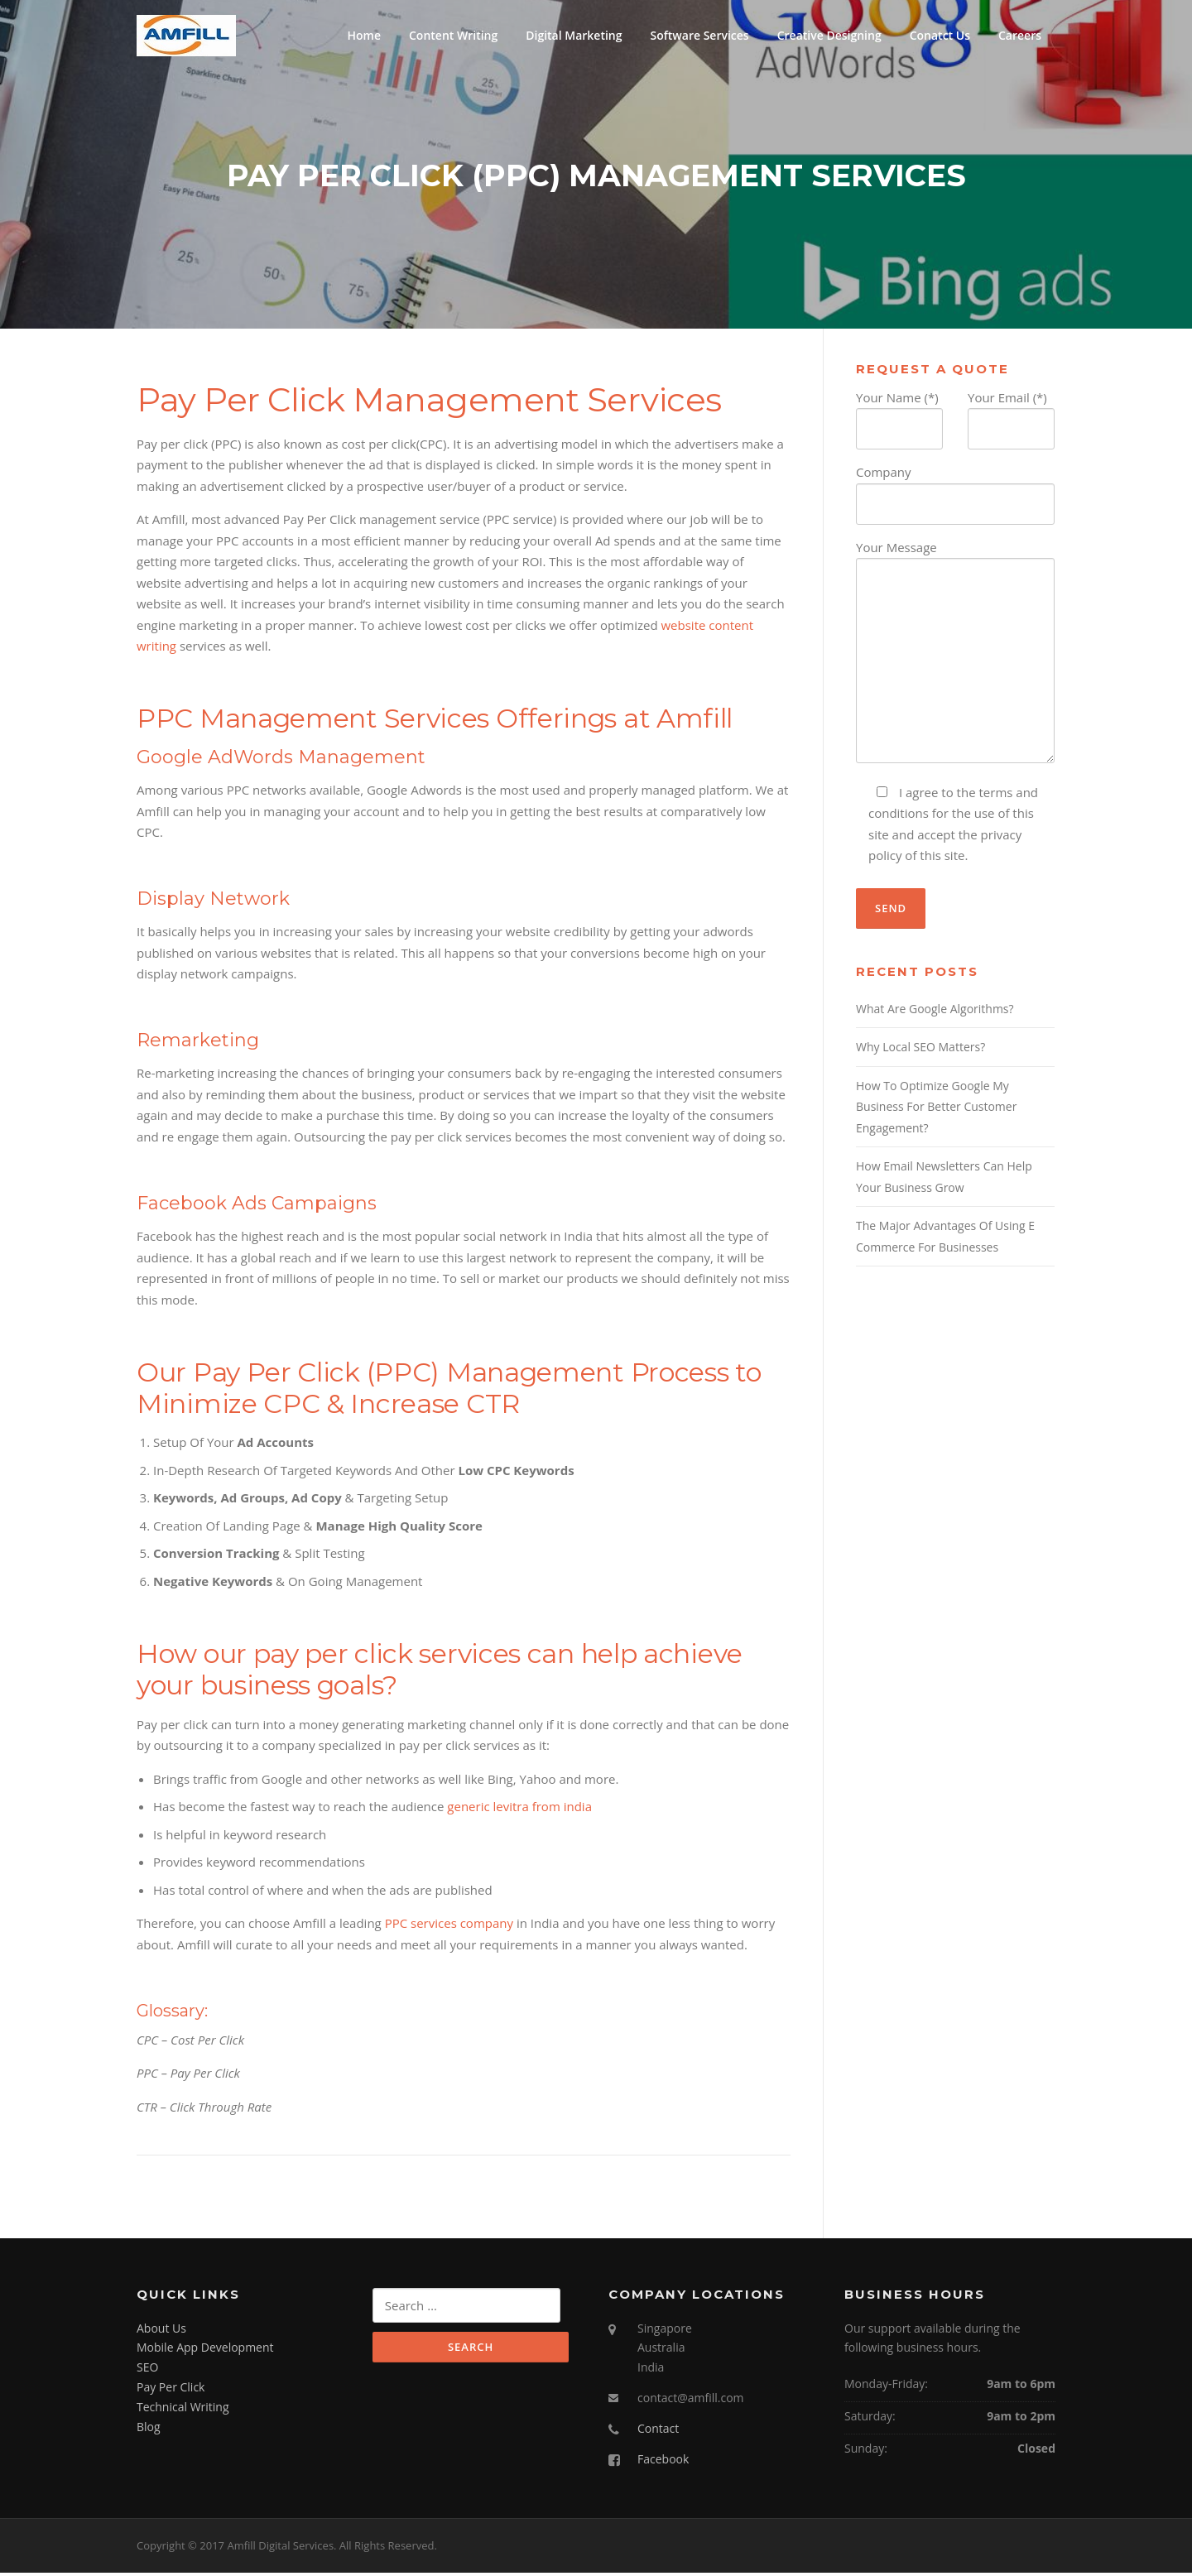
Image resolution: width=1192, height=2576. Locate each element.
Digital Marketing (574, 35)
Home (364, 35)
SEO (147, 2371)
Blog (149, 2431)
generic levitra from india (519, 1810)
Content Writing (453, 35)
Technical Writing (183, 2411)
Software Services (700, 35)
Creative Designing (829, 35)
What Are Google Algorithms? (935, 1013)
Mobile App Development (205, 2351)
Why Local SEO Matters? (920, 1051)
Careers (1019, 35)
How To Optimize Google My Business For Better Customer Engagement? (936, 1111)
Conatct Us (940, 35)
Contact (658, 2432)
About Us (161, 2332)
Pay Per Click (170, 2391)
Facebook (663, 2463)
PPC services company (449, 1927)
